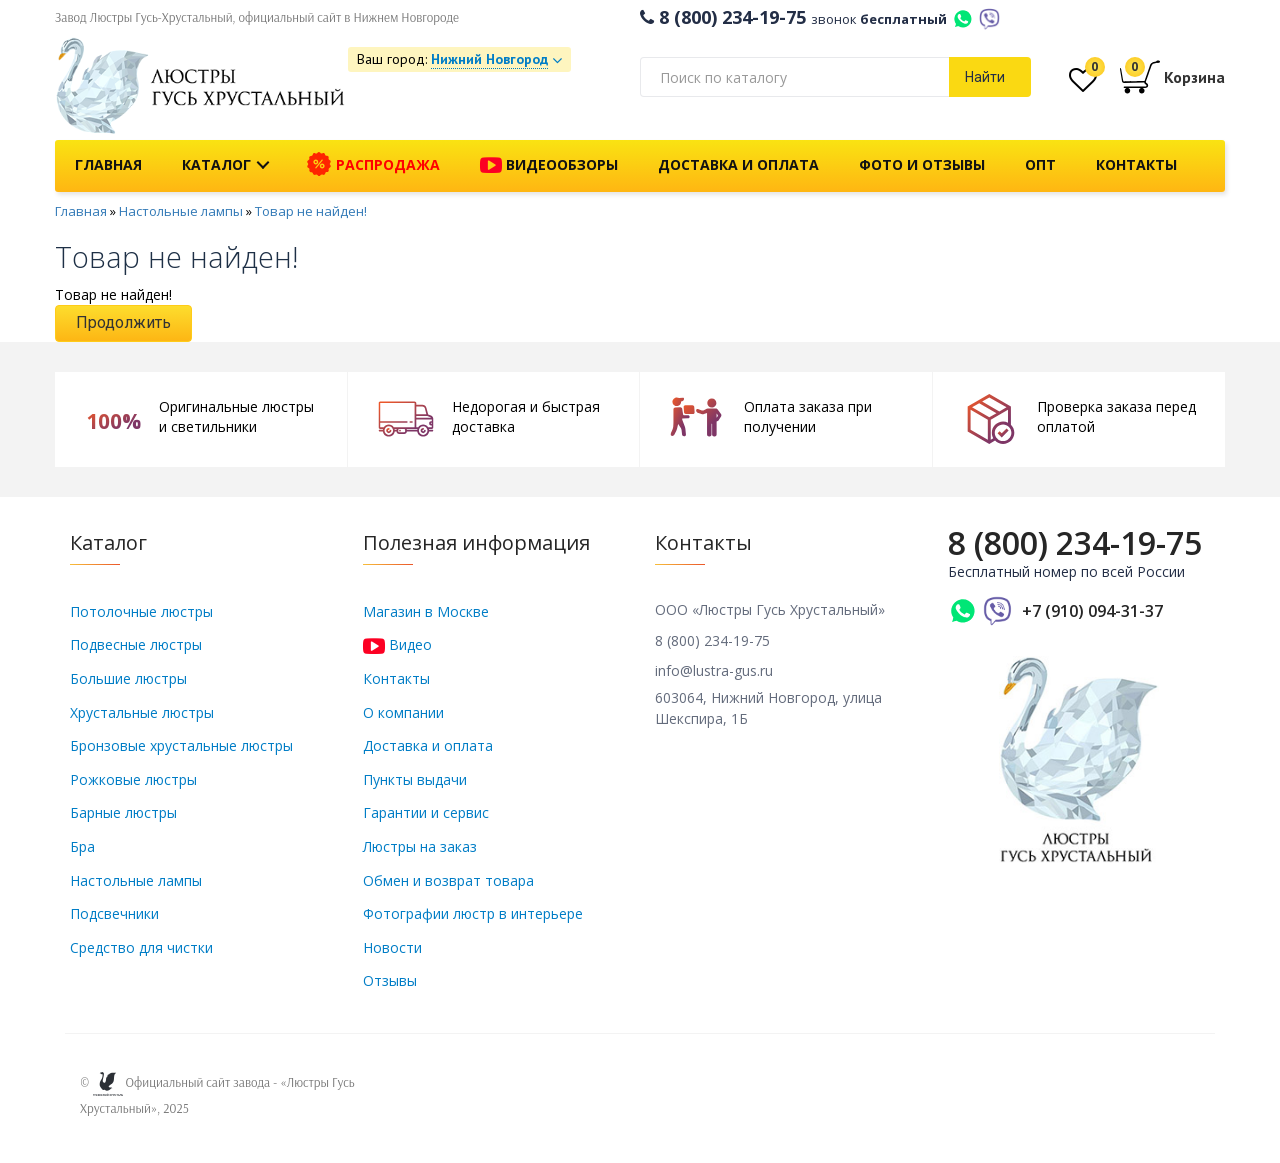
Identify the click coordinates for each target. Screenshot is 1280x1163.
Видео (397, 644)
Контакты (1136, 164)
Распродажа (373, 165)
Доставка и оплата (738, 164)
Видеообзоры (549, 166)
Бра (82, 846)
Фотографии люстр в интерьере (473, 913)
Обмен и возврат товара (448, 880)
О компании (403, 712)
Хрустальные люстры (142, 712)
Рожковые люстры (133, 779)
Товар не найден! (311, 211)
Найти (985, 77)
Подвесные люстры (136, 644)
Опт (1040, 164)
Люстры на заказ (420, 846)
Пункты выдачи (415, 779)
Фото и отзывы (922, 164)
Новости (392, 947)
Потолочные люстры (141, 611)
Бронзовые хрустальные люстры (181, 745)
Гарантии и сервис (426, 812)
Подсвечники (114, 913)
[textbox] (794, 77)
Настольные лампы (181, 211)
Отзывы (390, 980)
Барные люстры (123, 812)
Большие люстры (128, 678)
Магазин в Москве (426, 611)
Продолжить (123, 322)
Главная (108, 164)
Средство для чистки (141, 947)
